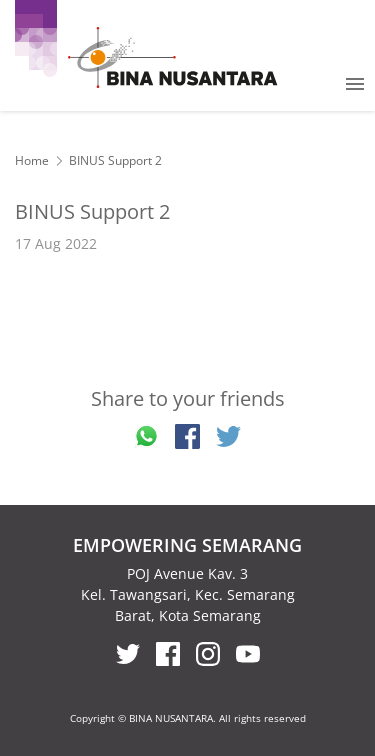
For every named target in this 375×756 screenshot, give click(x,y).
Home (32, 160)
